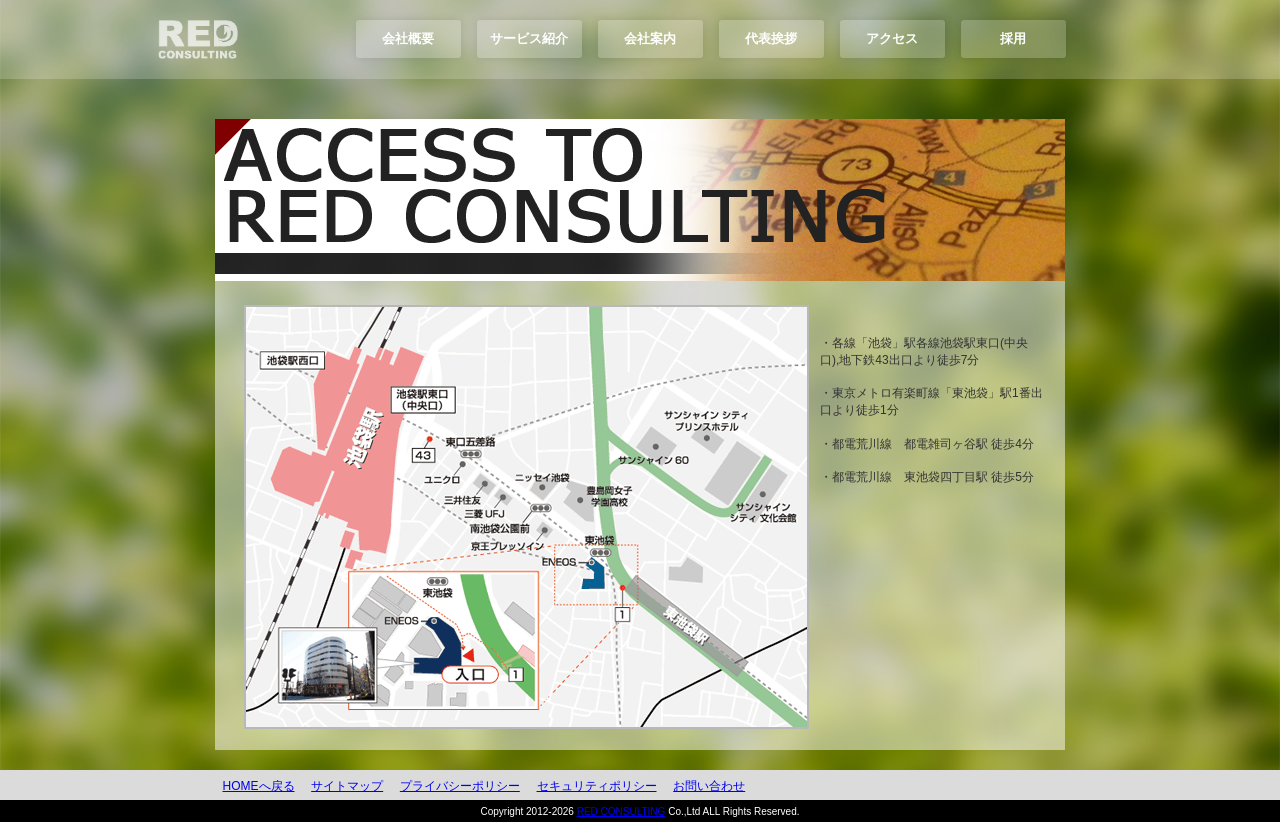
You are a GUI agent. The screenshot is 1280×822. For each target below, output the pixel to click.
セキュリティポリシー (597, 786)
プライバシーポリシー (460, 786)
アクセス (892, 38)
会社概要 (408, 38)
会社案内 (650, 38)
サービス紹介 (529, 38)
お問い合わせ (709, 786)
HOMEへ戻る (259, 786)
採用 (1013, 38)
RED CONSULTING (621, 811)
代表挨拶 (771, 38)
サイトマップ (347, 786)
